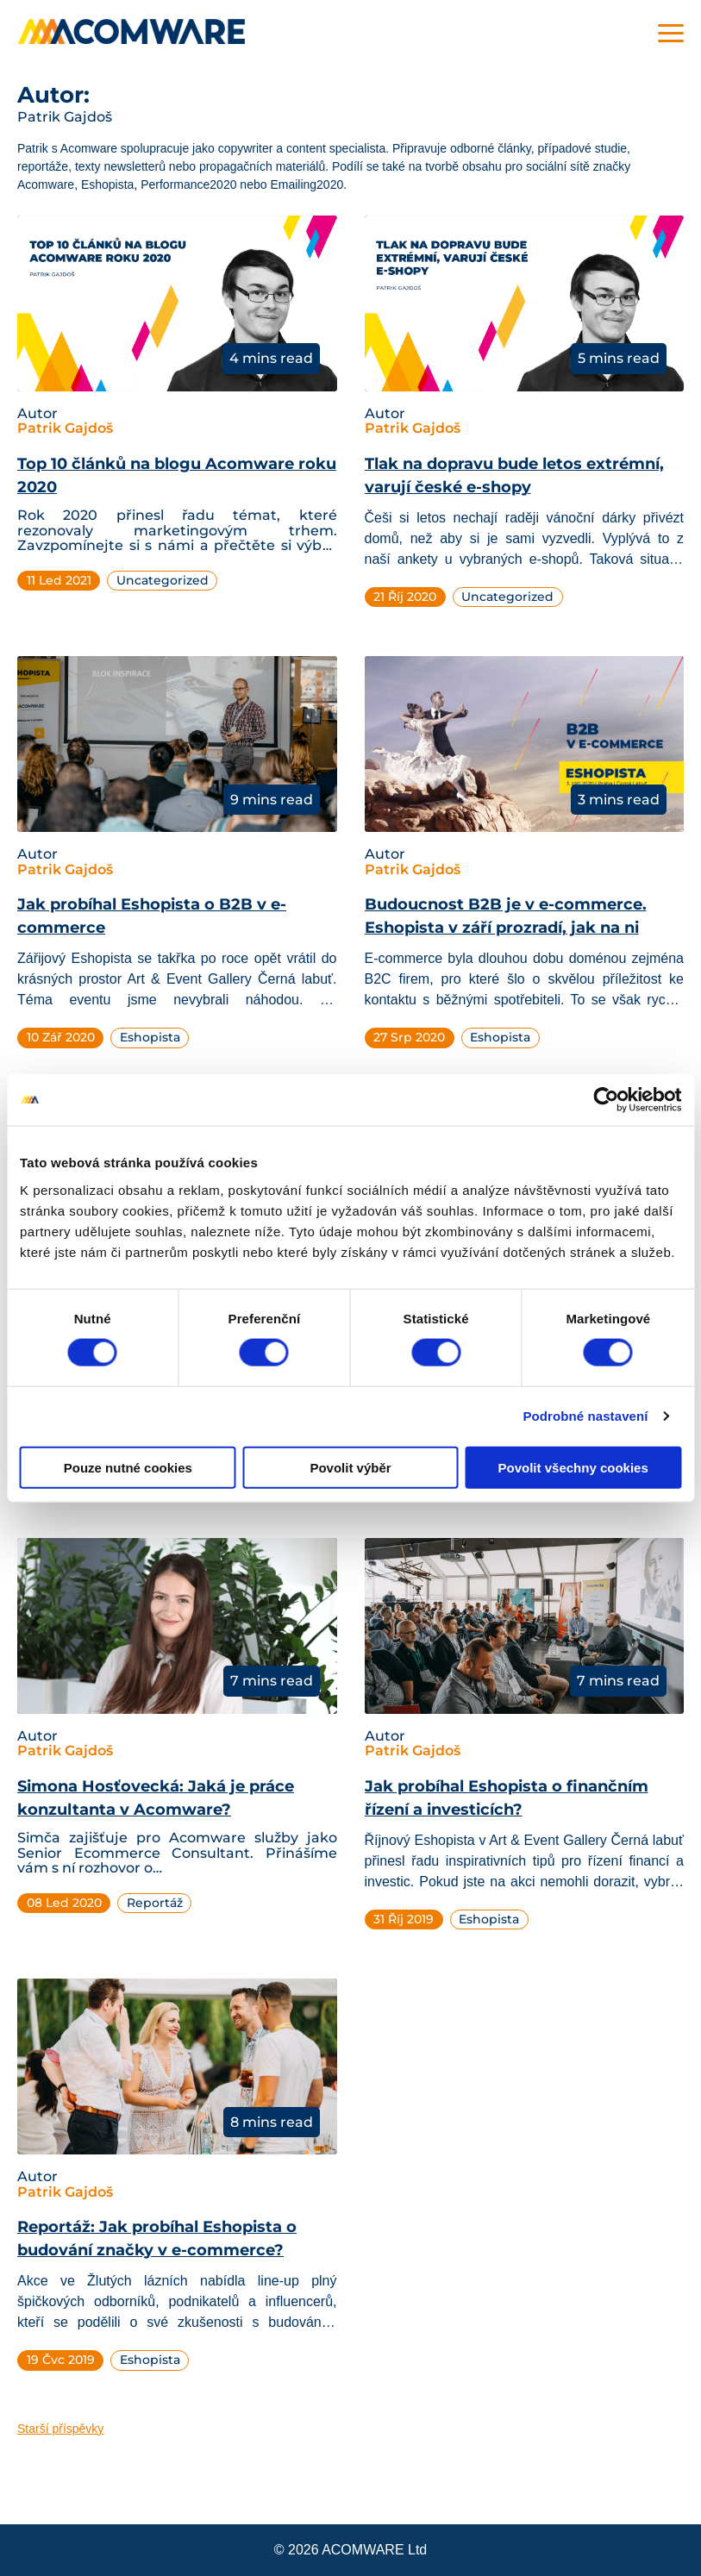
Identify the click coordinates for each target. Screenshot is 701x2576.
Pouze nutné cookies (128, 1467)
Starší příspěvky (60, 2428)
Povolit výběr (350, 1467)
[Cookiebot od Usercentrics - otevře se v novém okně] (605, 1100)
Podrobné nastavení (585, 1416)
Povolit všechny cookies (573, 1467)
